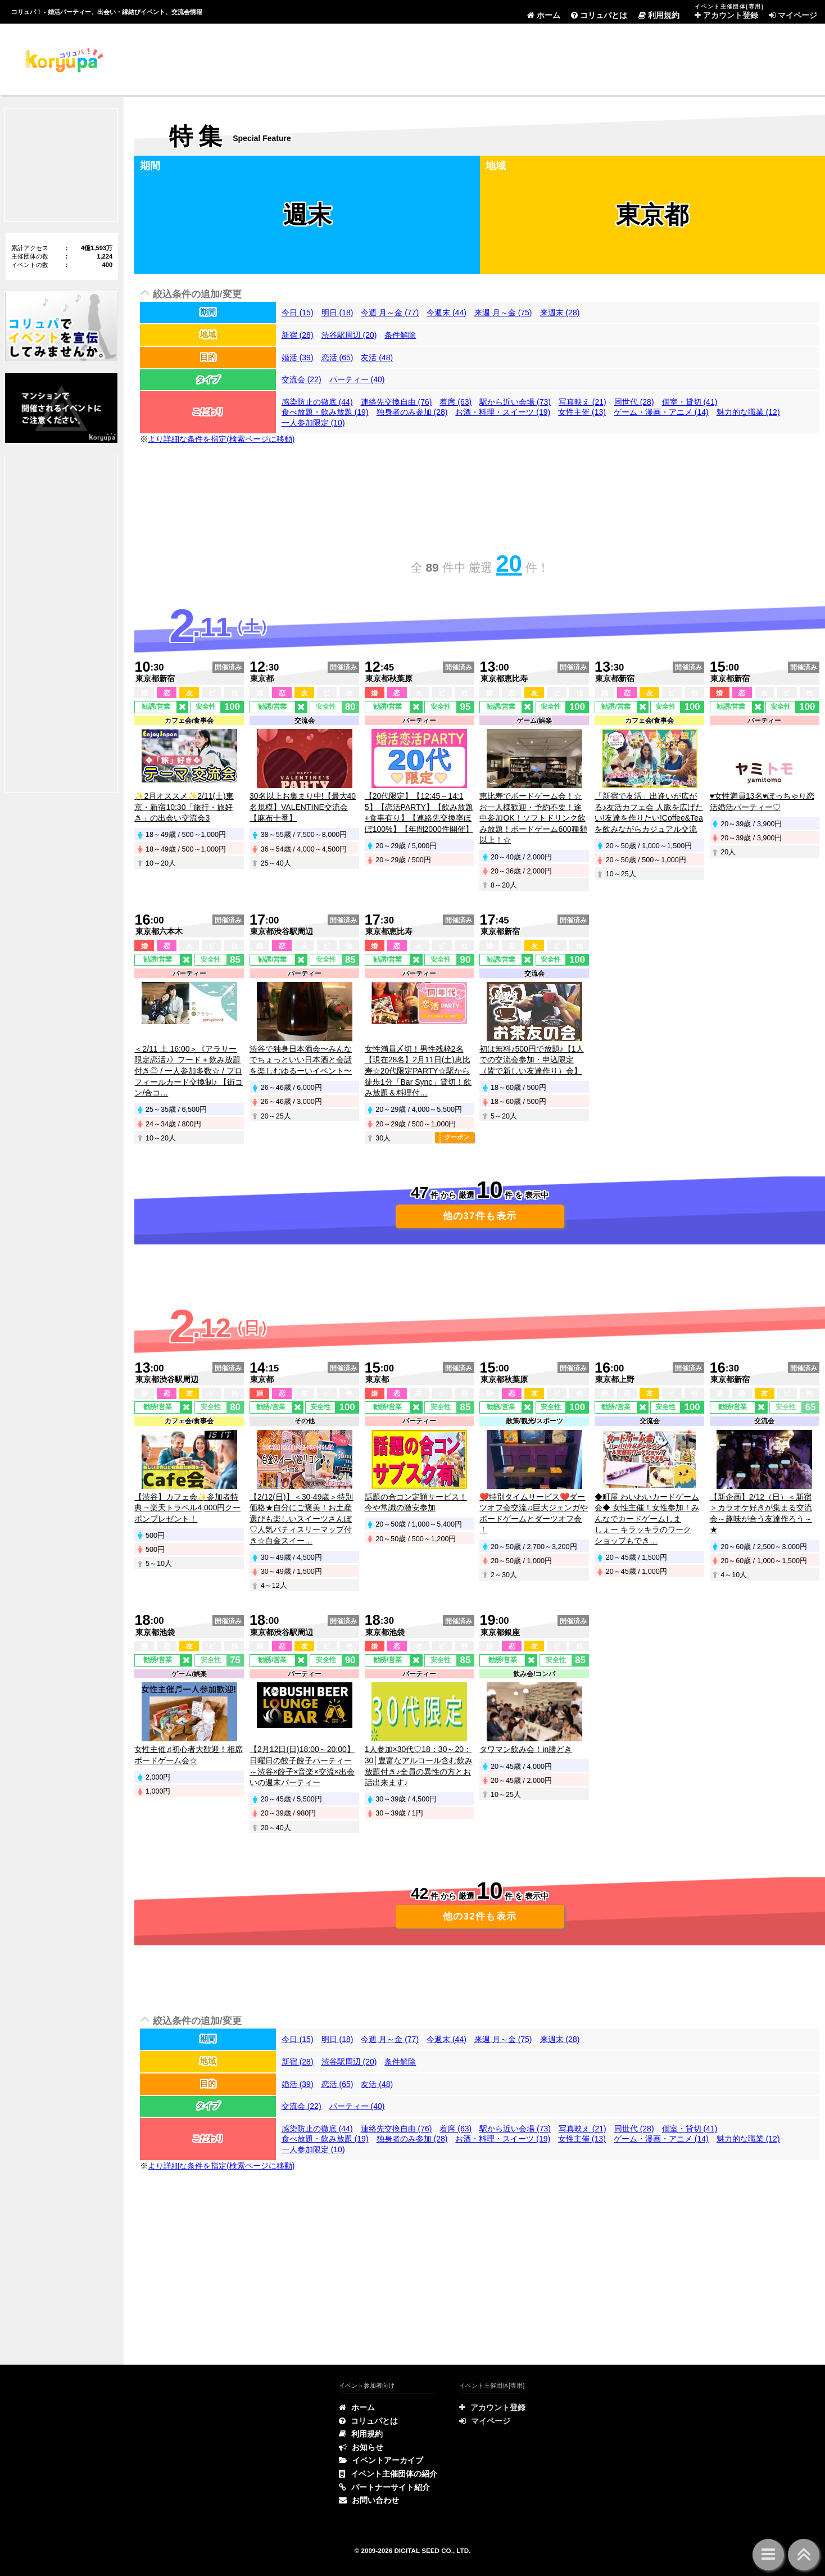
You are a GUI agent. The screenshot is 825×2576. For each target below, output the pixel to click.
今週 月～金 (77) (390, 312)
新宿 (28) (298, 335)
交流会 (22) (301, 379)
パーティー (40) (357, 379)
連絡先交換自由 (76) (396, 401)
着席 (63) (455, 401)
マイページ (793, 15)
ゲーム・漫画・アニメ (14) (661, 412)
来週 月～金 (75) (503, 312)
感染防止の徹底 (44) (317, 401)
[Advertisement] (338, 59)
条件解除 (400, 335)
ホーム (543, 15)
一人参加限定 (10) (313, 422)
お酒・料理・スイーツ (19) (502, 412)
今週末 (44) (446, 312)
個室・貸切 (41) (690, 401)
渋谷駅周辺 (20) (349, 335)
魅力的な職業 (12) (748, 412)
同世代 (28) (634, 401)
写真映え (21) (582, 401)
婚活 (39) (298, 357)
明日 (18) (337, 312)
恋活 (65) (337, 357)
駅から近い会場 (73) (515, 401)
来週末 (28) (560, 312)
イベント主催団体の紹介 (388, 2473)
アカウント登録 (726, 15)
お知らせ (361, 2447)
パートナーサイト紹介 (384, 2487)
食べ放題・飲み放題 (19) (325, 412)
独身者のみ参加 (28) (412, 412)
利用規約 (658, 15)
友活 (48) (377, 357)
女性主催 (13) (582, 412)
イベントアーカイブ (381, 2460)
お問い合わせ (369, 2500)
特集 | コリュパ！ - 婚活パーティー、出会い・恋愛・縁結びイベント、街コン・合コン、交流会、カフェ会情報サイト (63, 60)
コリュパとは (599, 15)
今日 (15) (298, 312)
